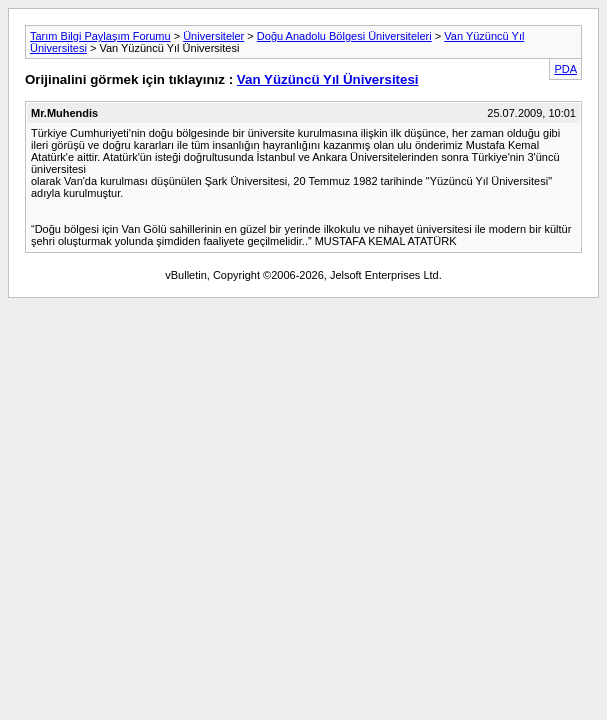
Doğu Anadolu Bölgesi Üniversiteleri (344, 36)
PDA (565, 69)
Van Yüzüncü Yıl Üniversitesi (328, 79)
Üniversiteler (213, 36)
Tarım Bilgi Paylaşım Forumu (100, 36)
